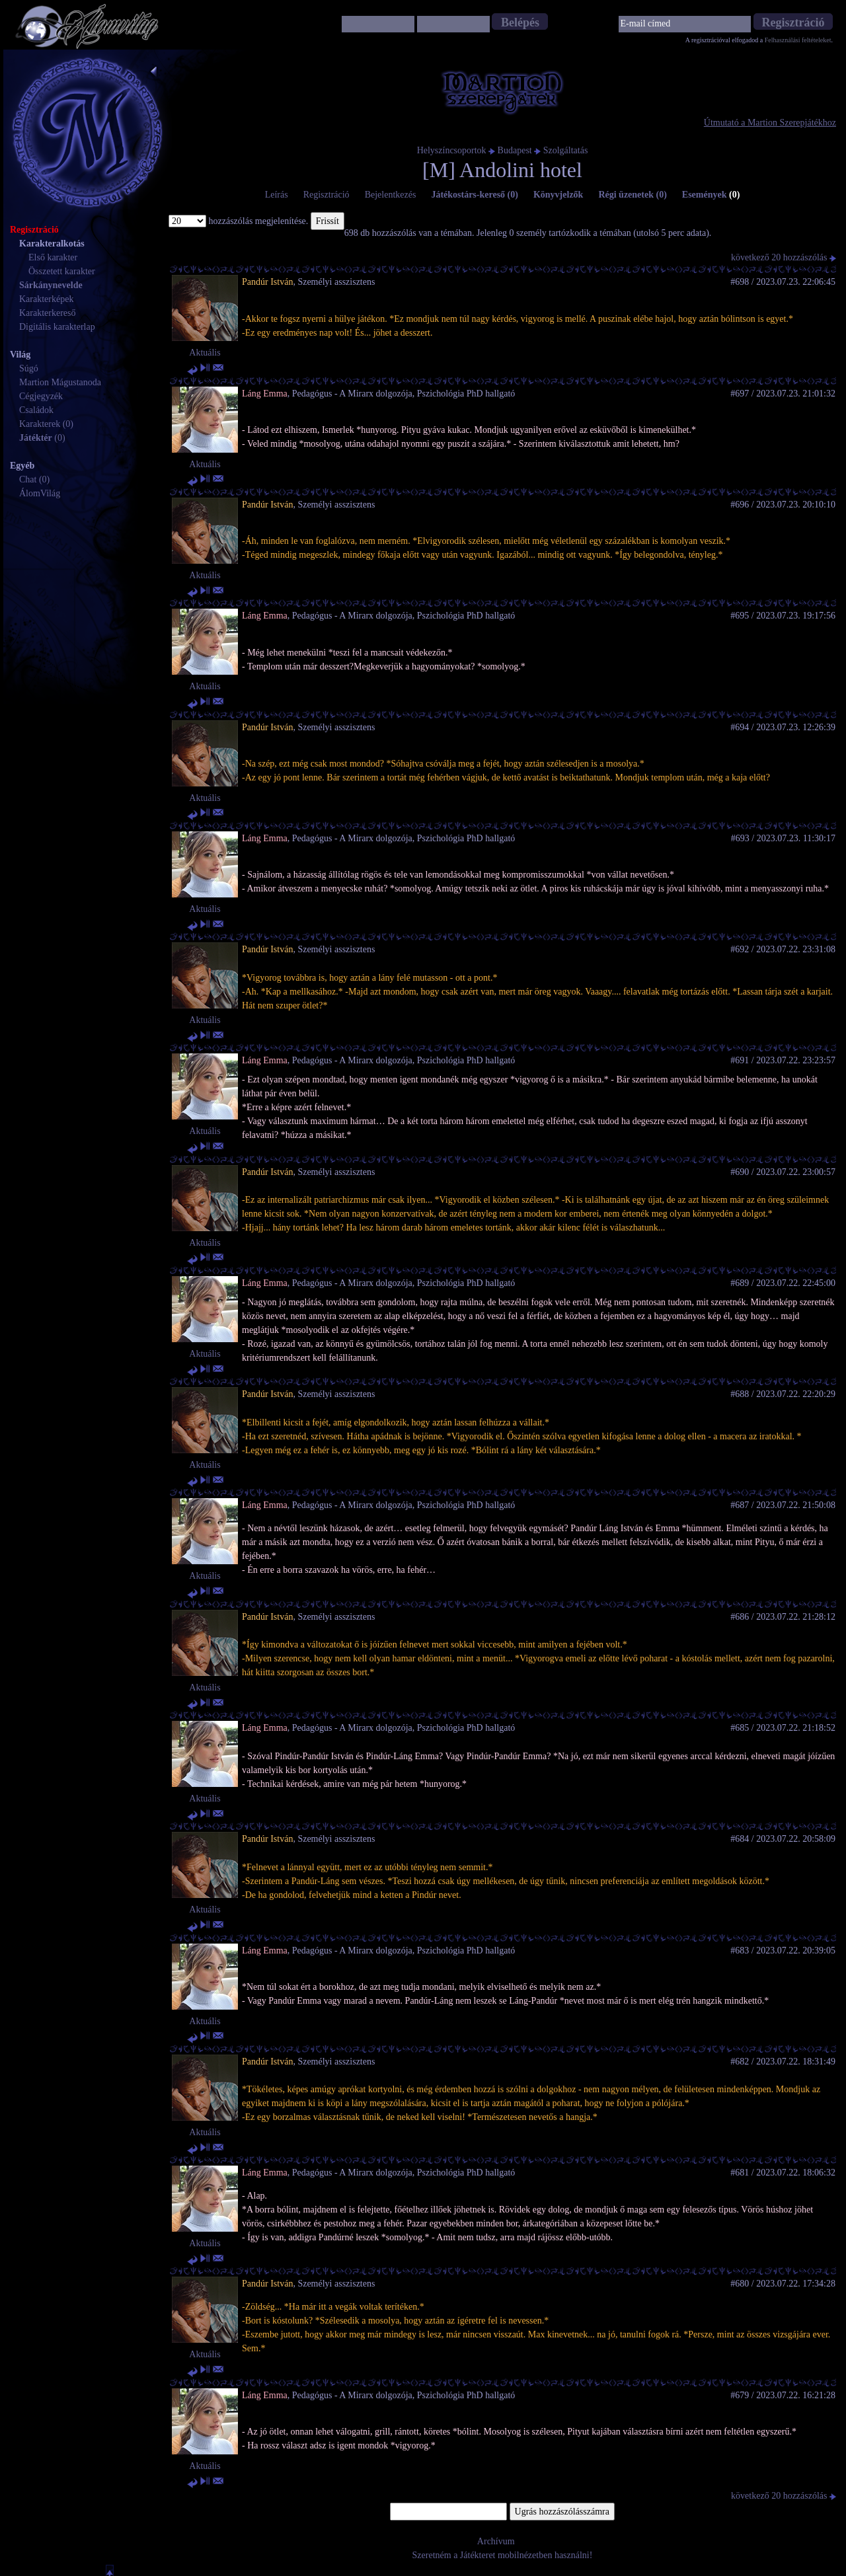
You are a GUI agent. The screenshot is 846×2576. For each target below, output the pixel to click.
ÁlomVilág (39, 493)
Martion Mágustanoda (60, 382)
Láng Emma (265, 393)
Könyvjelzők (558, 195)
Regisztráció (326, 195)
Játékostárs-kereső (474, 195)
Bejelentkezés (390, 195)
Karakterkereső (47, 313)
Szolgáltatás (565, 150)
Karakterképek (46, 299)
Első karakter (52, 257)
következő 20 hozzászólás (783, 257)
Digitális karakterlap (57, 327)
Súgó (28, 368)
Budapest (515, 150)
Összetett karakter (61, 271)
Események (711, 195)
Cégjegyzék (41, 396)
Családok (36, 410)
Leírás (276, 195)
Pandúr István (267, 282)
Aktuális (204, 353)
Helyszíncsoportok (451, 150)
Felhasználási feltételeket (798, 40)
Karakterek (39, 424)
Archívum (496, 2541)
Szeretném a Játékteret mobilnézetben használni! (502, 2555)
